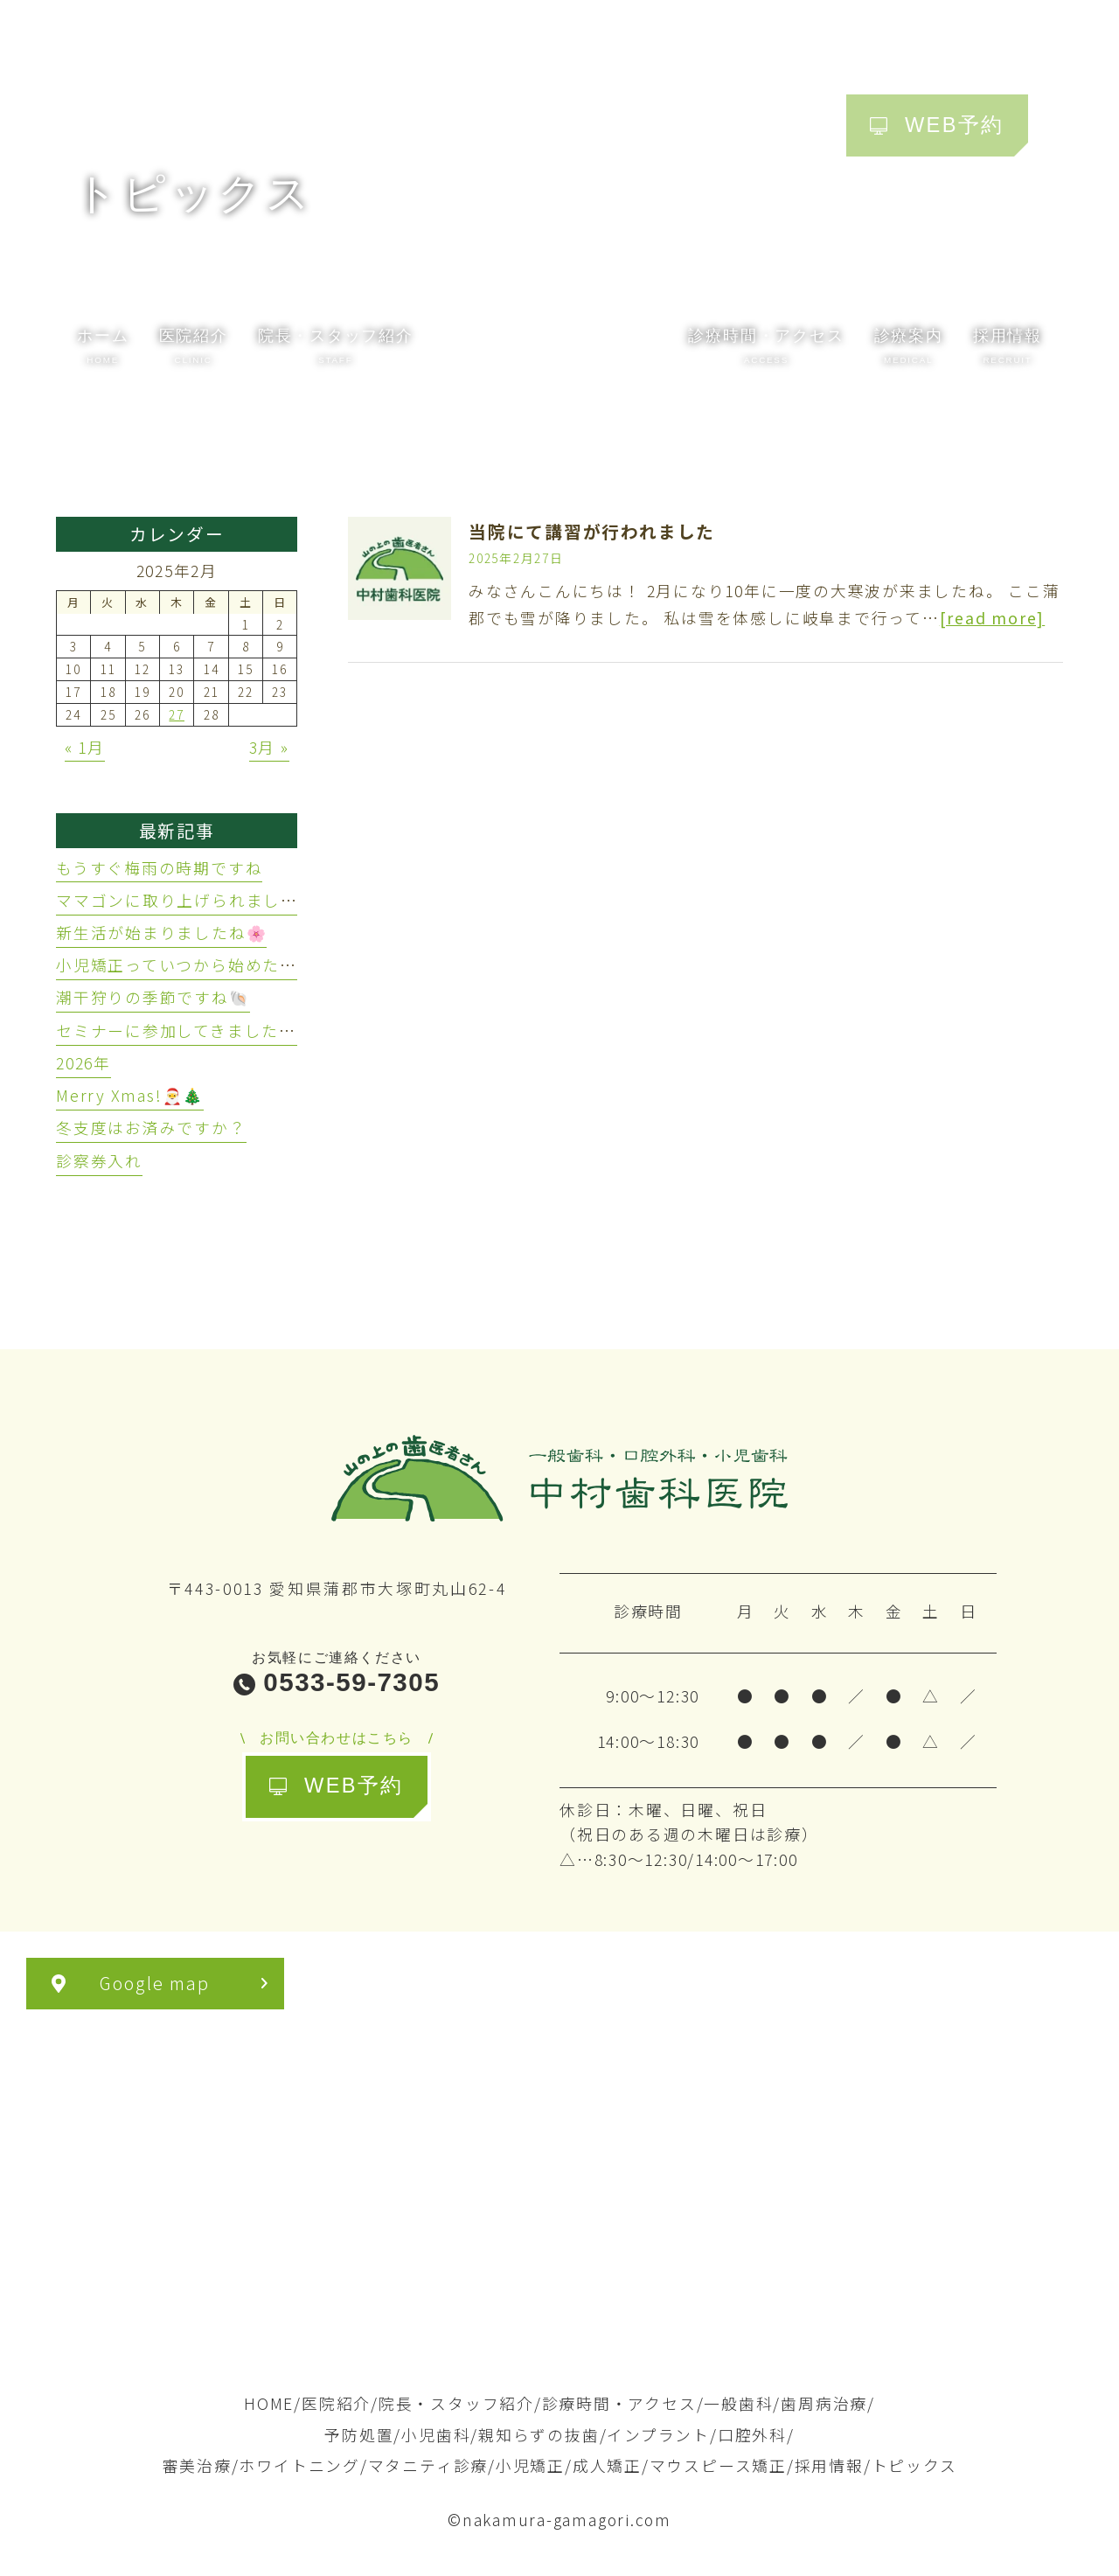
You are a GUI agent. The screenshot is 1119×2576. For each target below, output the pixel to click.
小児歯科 (435, 2434)
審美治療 (197, 2465)
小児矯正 (530, 2465)
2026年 (83, 1062)
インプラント (658, 2434)
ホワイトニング (299, 2465)
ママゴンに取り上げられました (177, 899)
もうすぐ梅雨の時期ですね (159, 867)
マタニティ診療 (428, 2465)
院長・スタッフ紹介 (456, 2403)
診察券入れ (99, 1160)
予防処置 (358, 2434)
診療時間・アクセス (619, 2403)
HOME (269, 2403)
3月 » (269, 746)
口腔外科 (752, 2434)
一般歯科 (738, 2403)
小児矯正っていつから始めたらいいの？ (211, 964)
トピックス (914, 2465)
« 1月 (85, 746)
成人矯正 (607, 2465)
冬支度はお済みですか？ (151, 1127)
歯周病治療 (824, 2403)
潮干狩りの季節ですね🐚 (153, 996)
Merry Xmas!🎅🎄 (130, 1094)
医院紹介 (336, 2403)
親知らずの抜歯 (538, 2434)
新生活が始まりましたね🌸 (161, 932)
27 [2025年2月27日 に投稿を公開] (176, 714)
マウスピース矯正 (718, 2465)
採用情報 (829, 2465)
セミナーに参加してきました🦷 (178, 1030)
